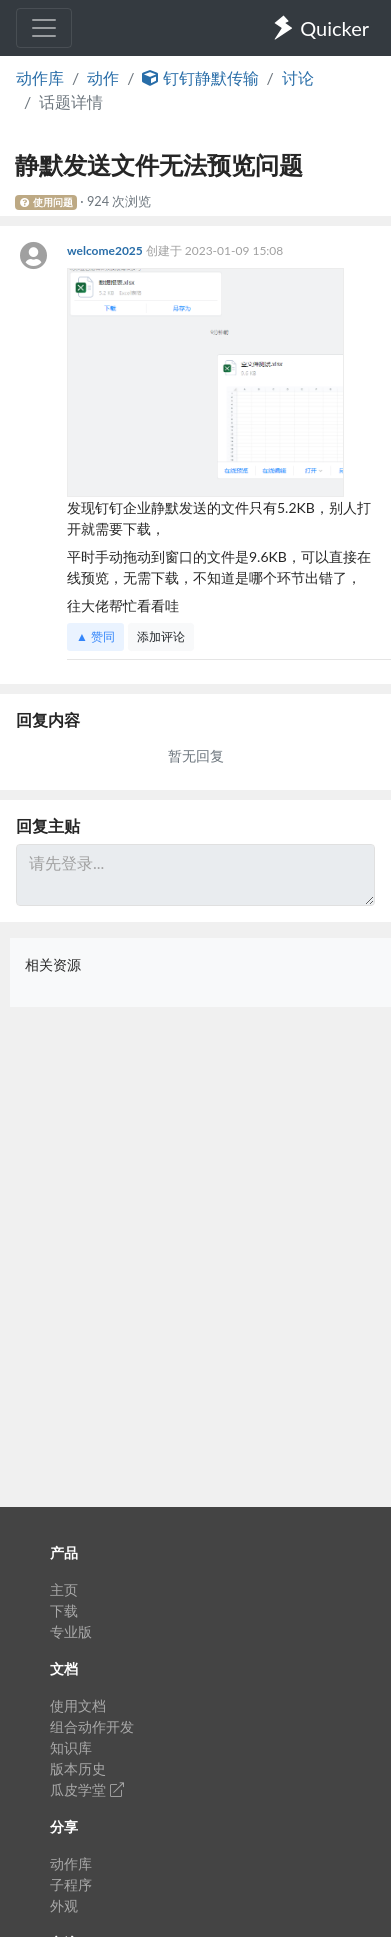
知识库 (71, 1747)
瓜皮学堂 (87, 1789)
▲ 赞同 (95, 636)
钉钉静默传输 (200, 77)
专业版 (71, 1631)
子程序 (71, 1884)
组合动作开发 (92, 1726)
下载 (64, 1610)
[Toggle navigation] (44, 28)
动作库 (40, 77)
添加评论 (161, 636)
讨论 (298, 77)
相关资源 (53, 964)
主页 (64, 1589)
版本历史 (78, 1768)
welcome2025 (106, 250)
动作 (103, 77)
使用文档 (78, 1705)
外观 (64, 1905)
